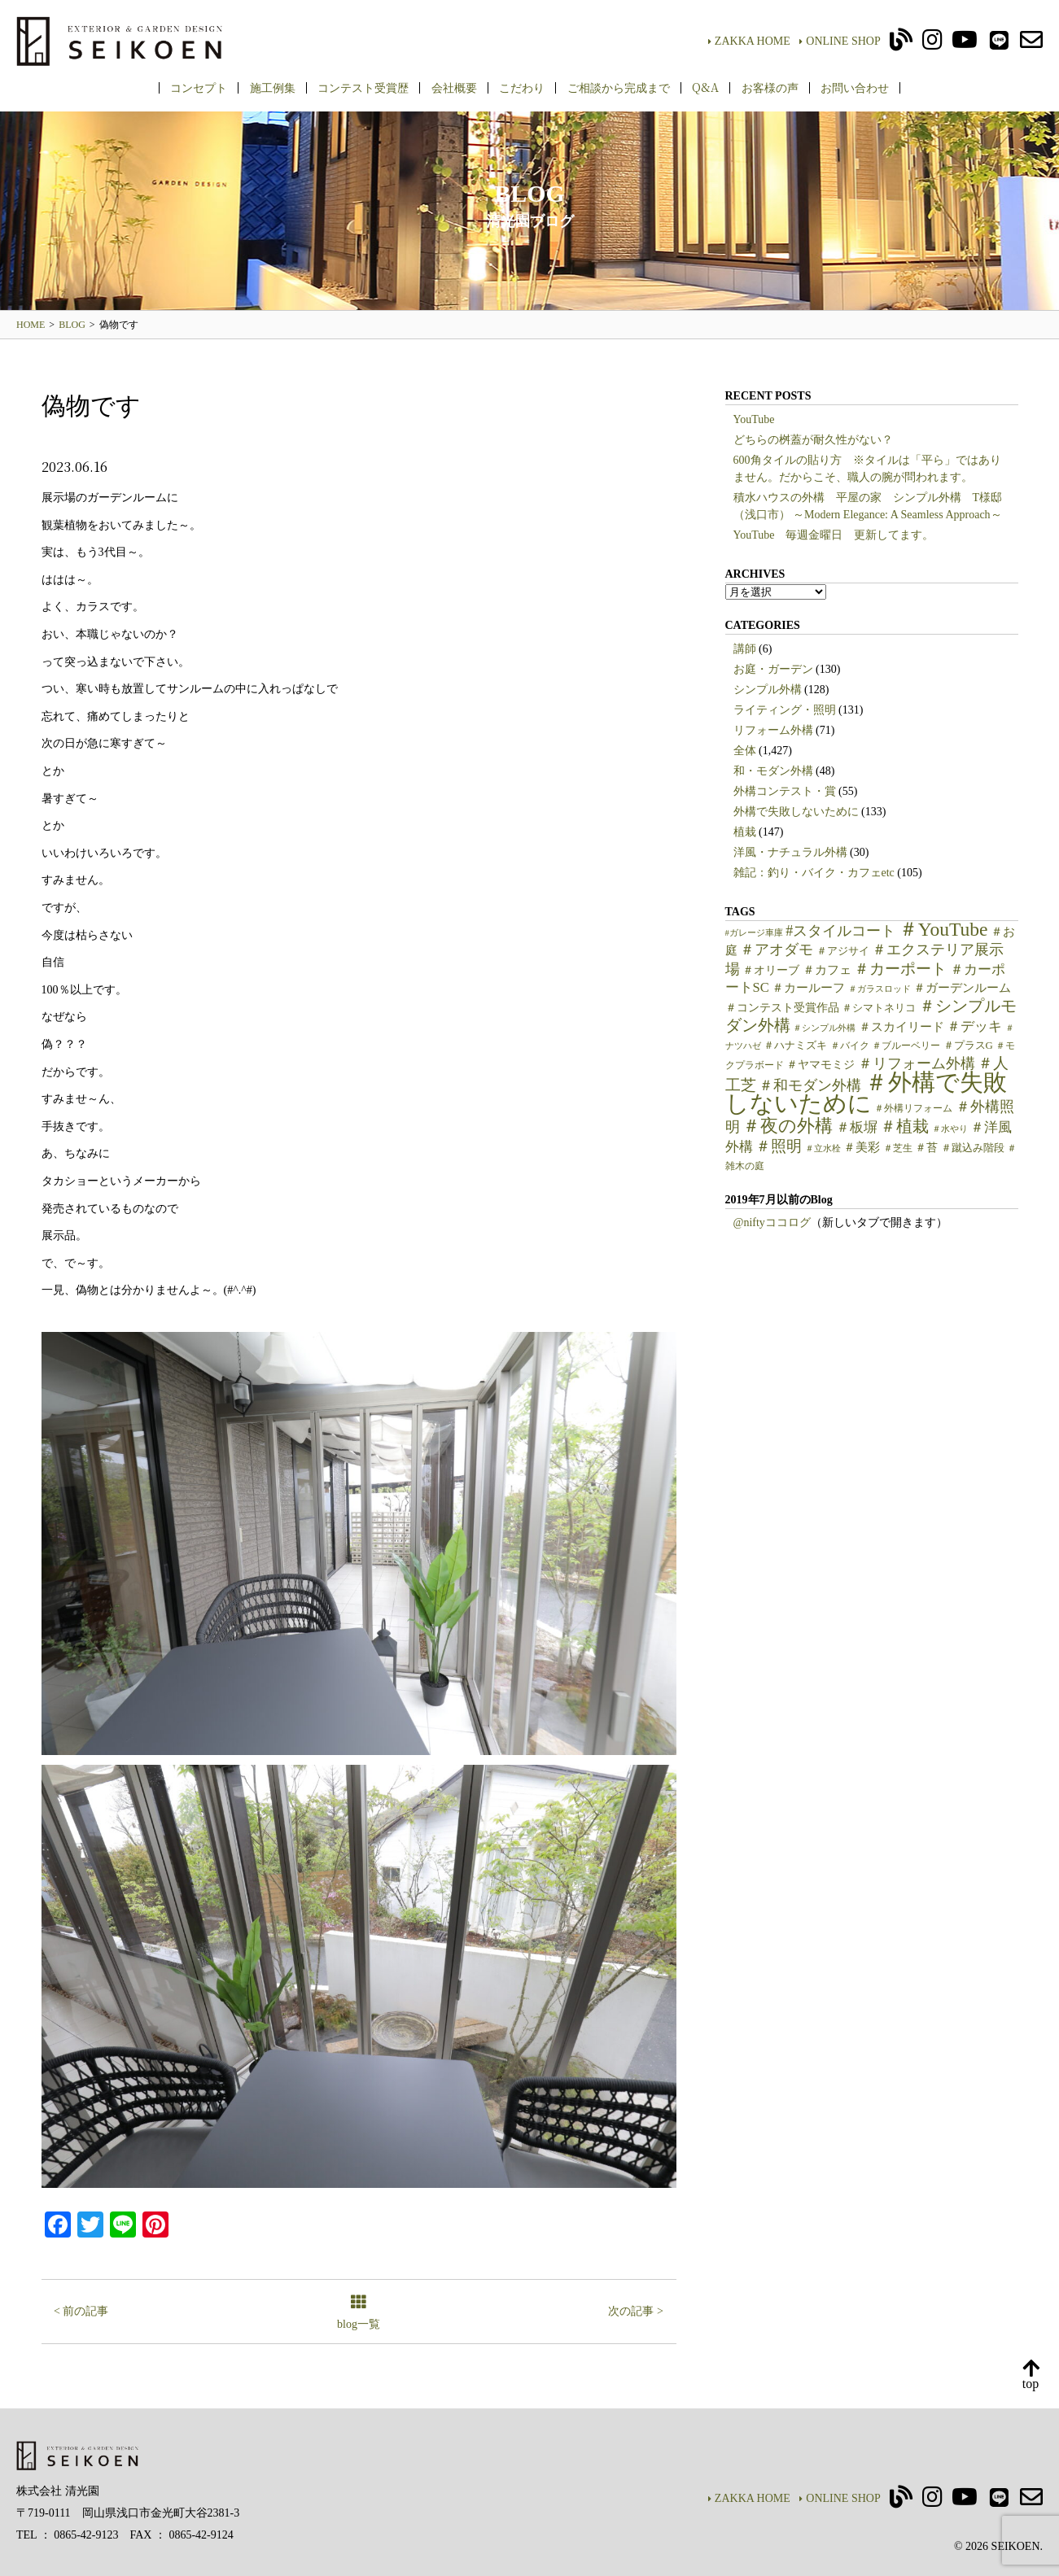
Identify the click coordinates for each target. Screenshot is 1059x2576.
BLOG (72, 324)
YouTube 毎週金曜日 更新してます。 (833, 535)
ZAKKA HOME (749, 41)
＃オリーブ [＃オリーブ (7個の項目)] (770, 970)
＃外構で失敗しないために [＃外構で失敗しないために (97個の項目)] (866, 1092)
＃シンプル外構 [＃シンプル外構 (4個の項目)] (824, 1028)
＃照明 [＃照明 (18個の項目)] (778, 1146)
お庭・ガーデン (773, 669)
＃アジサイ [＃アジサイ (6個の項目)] (842, 951)
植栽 (744, 832)
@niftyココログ (772, 1222)
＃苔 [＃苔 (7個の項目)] (926, 1148)
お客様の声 (770, 87)
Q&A (705, 87)
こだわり (522, 87)
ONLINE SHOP (839, 41)
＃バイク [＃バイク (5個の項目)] (849, 1045)
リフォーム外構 (773, 730)
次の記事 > (635, 2311)
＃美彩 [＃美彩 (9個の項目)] (861, 1147)
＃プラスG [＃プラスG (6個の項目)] (968, 1045)
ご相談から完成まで (618, 87)
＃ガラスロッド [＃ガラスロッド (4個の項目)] (879, 989)
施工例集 (272, 87)
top (1030, 2375)
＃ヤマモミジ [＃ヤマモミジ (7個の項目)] (820, 1065)
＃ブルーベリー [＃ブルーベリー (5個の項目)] (906, 1045)
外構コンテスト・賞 (784, 791)
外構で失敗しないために (796, 812)
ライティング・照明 (784, 710)
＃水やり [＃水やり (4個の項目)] (950, 1128)
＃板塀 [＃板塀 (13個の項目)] (856, 1127)
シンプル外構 (767, 689)
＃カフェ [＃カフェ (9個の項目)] (827, 969)
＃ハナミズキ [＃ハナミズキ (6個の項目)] (795, 1045)
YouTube (754, 419)
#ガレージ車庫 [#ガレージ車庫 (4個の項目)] (754, 932)
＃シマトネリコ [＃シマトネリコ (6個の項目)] (879, 1008)
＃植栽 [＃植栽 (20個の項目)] (904, 1126)
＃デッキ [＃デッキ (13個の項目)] (974, 1026)
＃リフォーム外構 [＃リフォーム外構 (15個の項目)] (916, 1063)
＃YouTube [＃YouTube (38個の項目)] (943, 929)
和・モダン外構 (773, 771)
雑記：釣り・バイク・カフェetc (814, 873)
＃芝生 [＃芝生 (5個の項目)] (897, 1148)
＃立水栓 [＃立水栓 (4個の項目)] (823, 1148)
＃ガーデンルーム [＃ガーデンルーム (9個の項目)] (962, 987)
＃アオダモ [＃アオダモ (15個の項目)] (776, 949)
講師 (744, 649)
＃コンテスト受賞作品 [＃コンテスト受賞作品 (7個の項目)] (782, 1008)
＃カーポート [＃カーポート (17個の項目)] (900, 968)
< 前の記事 (81, 2311)
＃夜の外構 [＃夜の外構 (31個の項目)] (787, 1126)
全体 (744, 750)
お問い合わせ (855, 87)
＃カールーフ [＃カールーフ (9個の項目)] (808, 987)
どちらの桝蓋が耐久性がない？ (813, 440)
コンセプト (198, 87)
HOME (30, 324)
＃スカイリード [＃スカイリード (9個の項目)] (901, 1026)
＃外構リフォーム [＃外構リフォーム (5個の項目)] (913, 1108)
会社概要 (454, 87)
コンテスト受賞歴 (363, 87)
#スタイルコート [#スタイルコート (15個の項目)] (840, 931)
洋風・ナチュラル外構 (790, 852)
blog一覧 (358, 2313)
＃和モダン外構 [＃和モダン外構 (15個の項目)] (810, 1085)
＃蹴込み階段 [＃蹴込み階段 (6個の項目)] (972, 1148)
